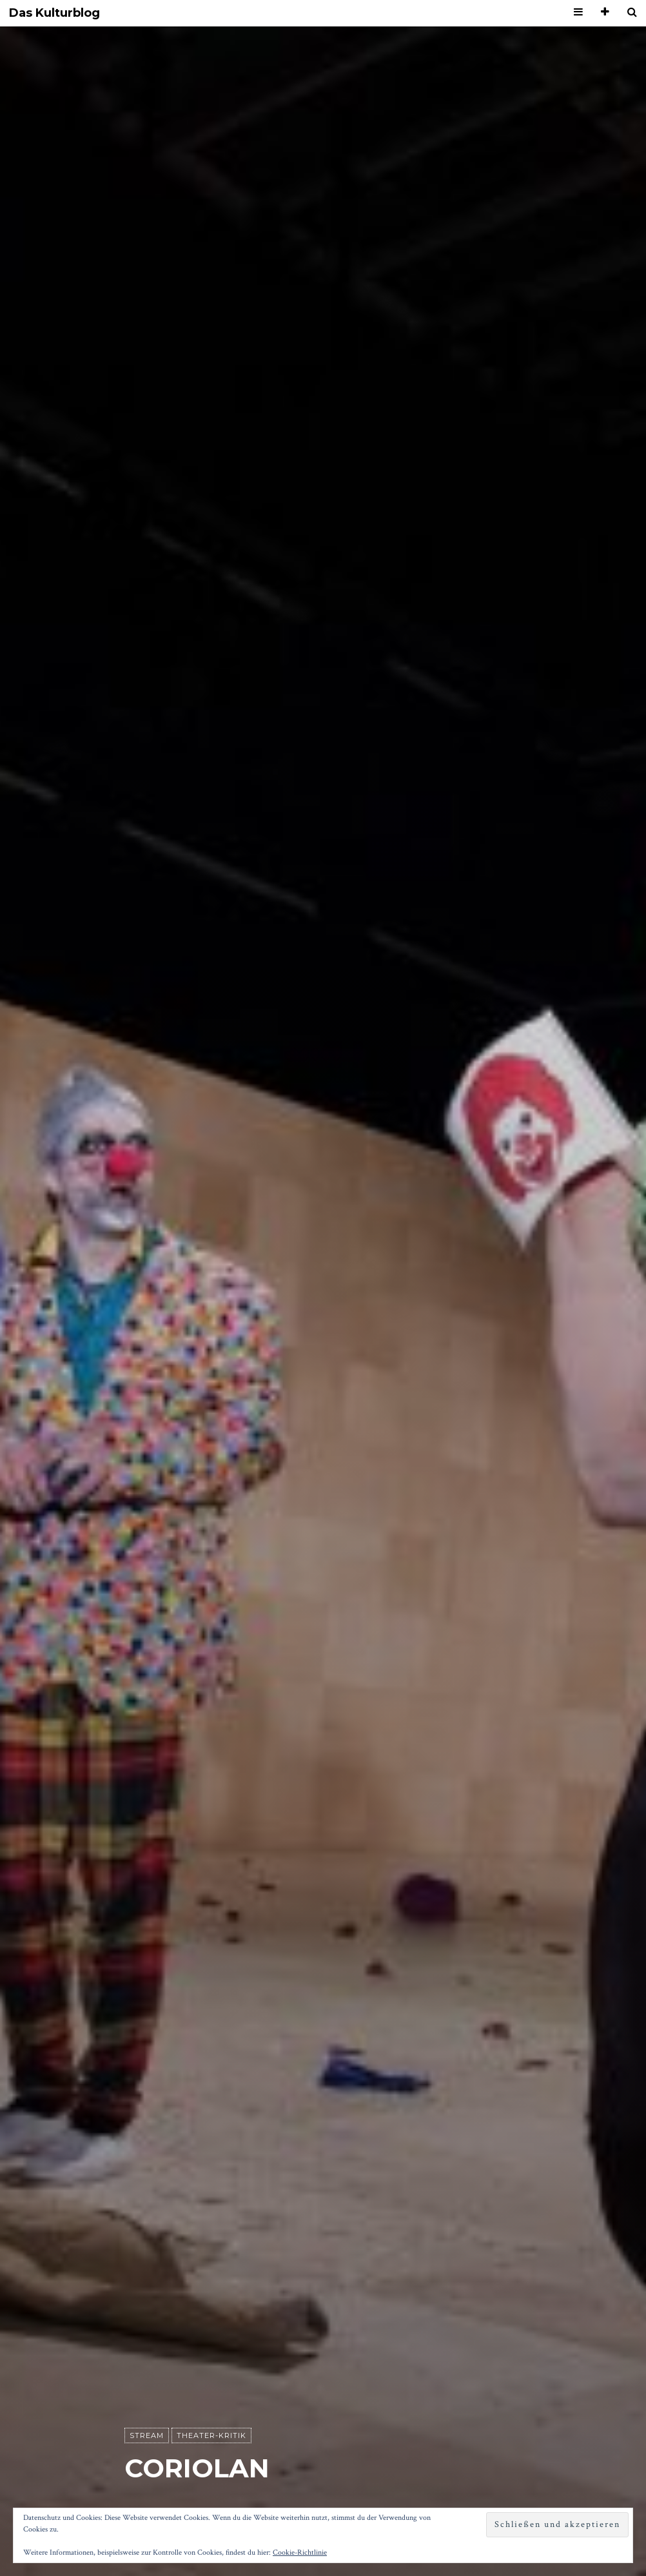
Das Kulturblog (54, 13)
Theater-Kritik (211, 2435)
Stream (147, 2435)
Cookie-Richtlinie (300, 2552)
